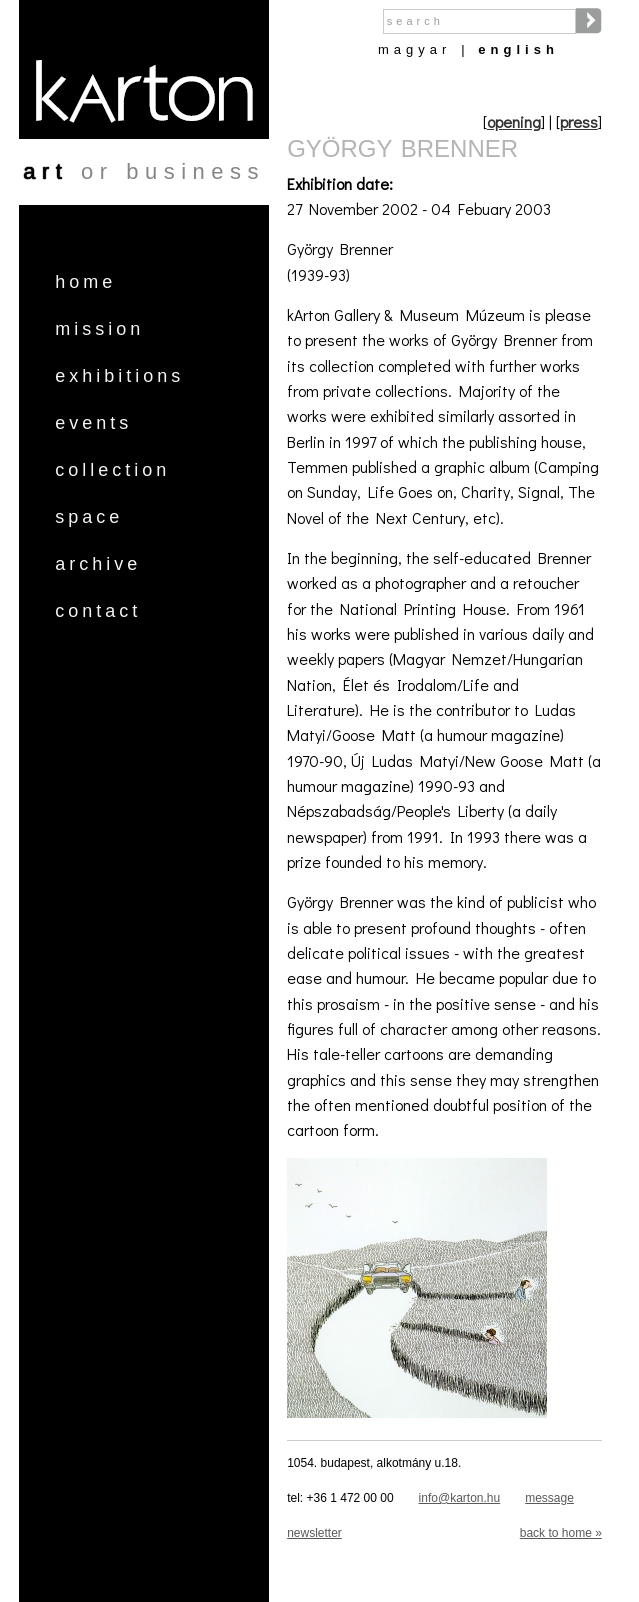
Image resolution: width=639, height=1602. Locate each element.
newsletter (314, 1533)
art (45, 171)
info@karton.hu (460, 1498)
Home (85, 282)
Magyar (414, 49)
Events (93, 423)
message (549, 1498)
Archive (98, 564)
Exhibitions (119, 376)
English (518, 49)
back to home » (561, 1533)
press (579, 121)
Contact (98, 611)
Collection (112, 470)
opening (514, 121)
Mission (99, 329)
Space (89, 517)
